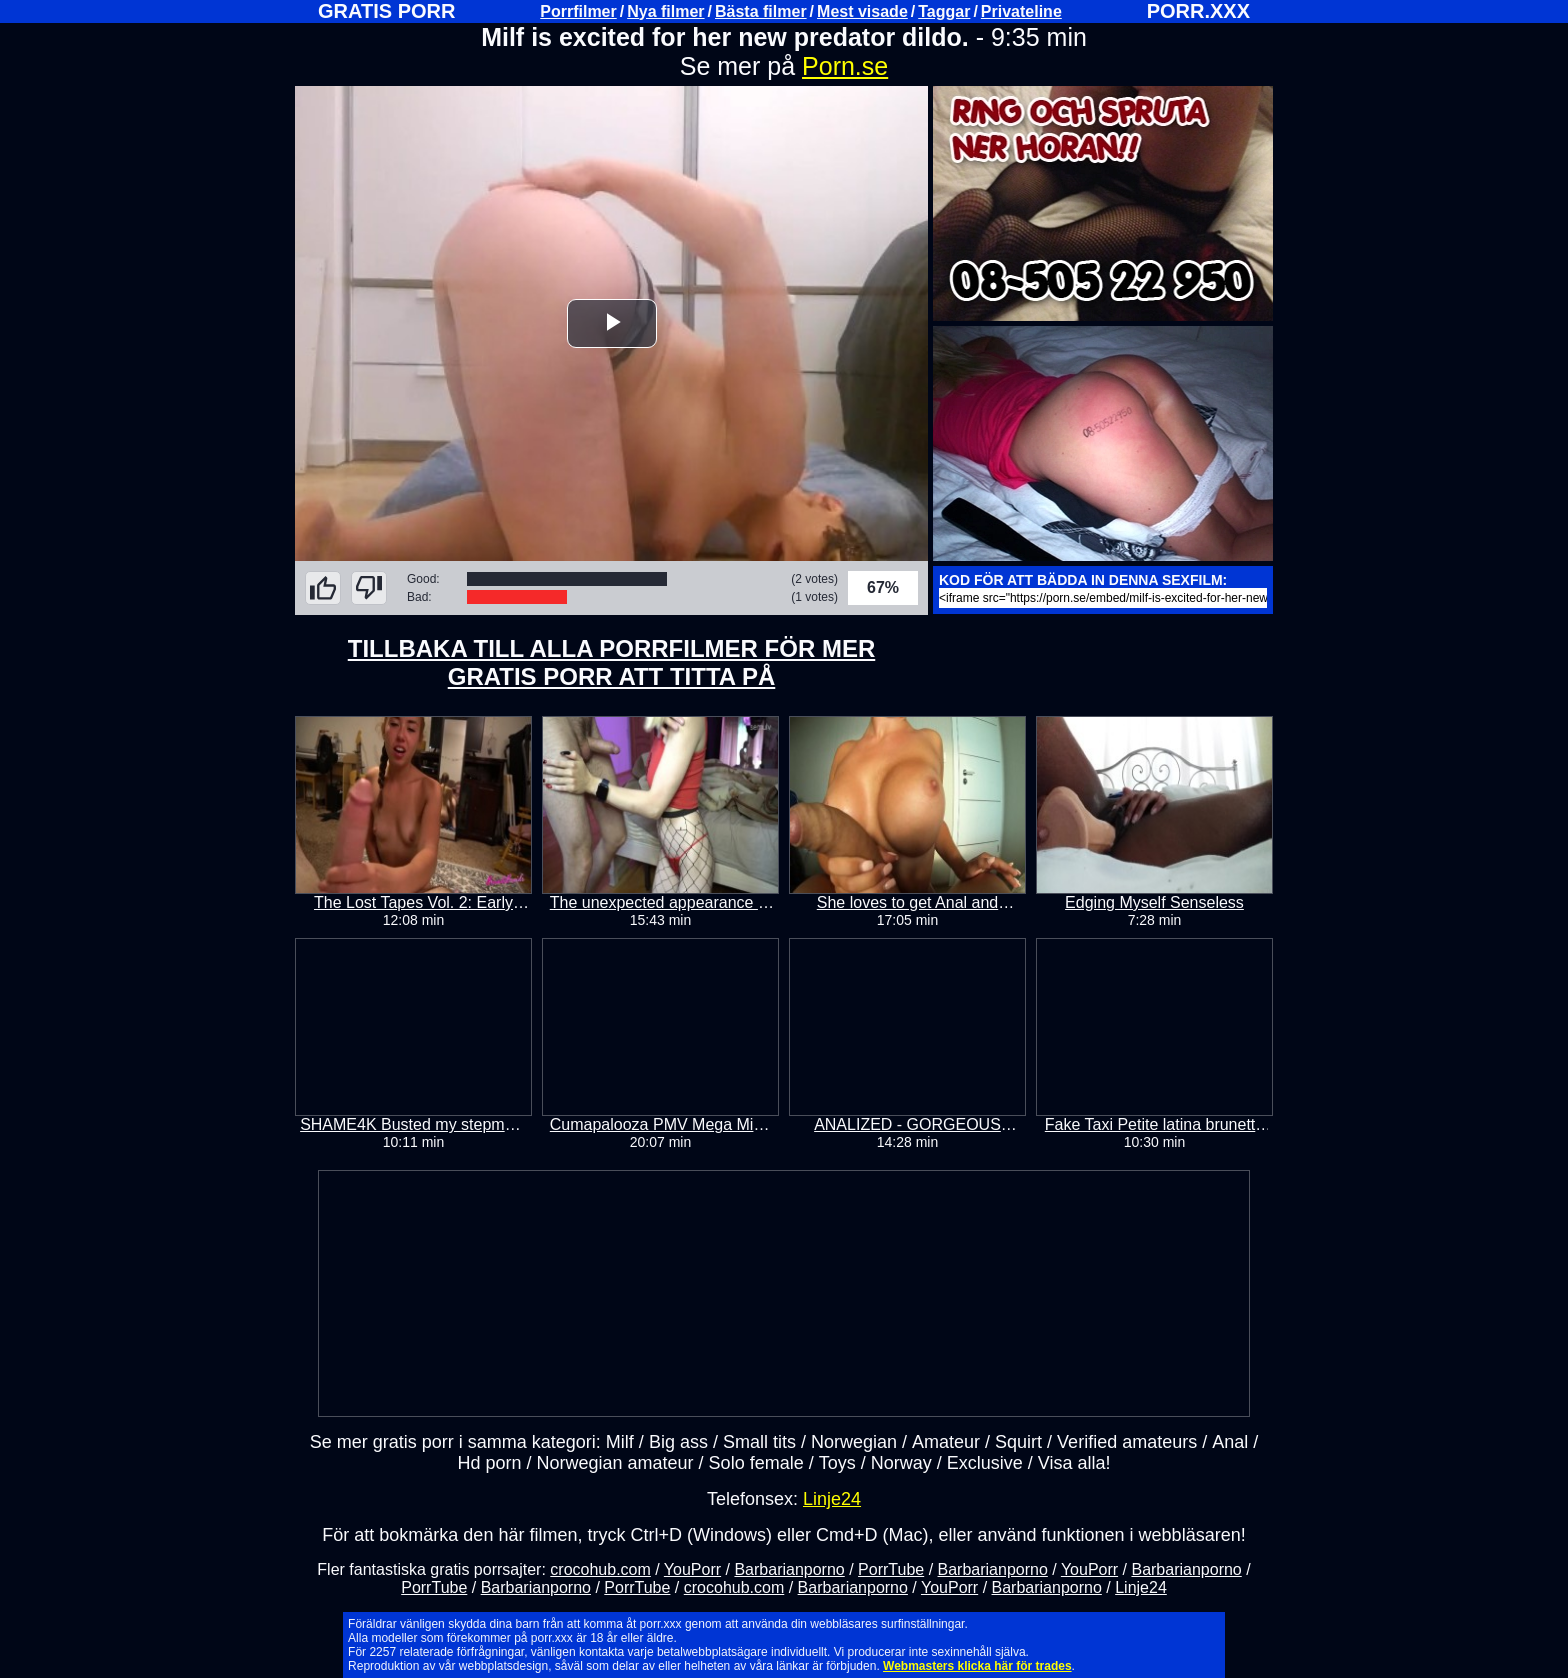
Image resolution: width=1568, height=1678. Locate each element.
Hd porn (489, 1463)
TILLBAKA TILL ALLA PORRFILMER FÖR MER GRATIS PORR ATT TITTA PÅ (612, 662)
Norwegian (854, 1442)
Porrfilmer (578, 11)
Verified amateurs (1127, 1442)
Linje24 (832, 1499)
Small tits (759, 1442)
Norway (901, 1463)
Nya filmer (665, 11)
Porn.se (845, 66)
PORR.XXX (1198, 11)
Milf (620, 1442)
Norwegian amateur (615, 1463)
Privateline (1021, 11)
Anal (1230, 1442)
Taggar (944, 11)
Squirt (1018, 1442)
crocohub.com (600, 1569)
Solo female (756, 1463)
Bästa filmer (761, 11)
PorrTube (891, 1569)
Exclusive (985, 1463)
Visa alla (1072, 1463)
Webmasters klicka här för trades (977, 1666)
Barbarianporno (789, 1569)
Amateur (946, 1442)
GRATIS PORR (386, 11)
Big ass (678, 1442)
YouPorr (692, 1569)
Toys (837, 1463)
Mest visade (862, 11)
